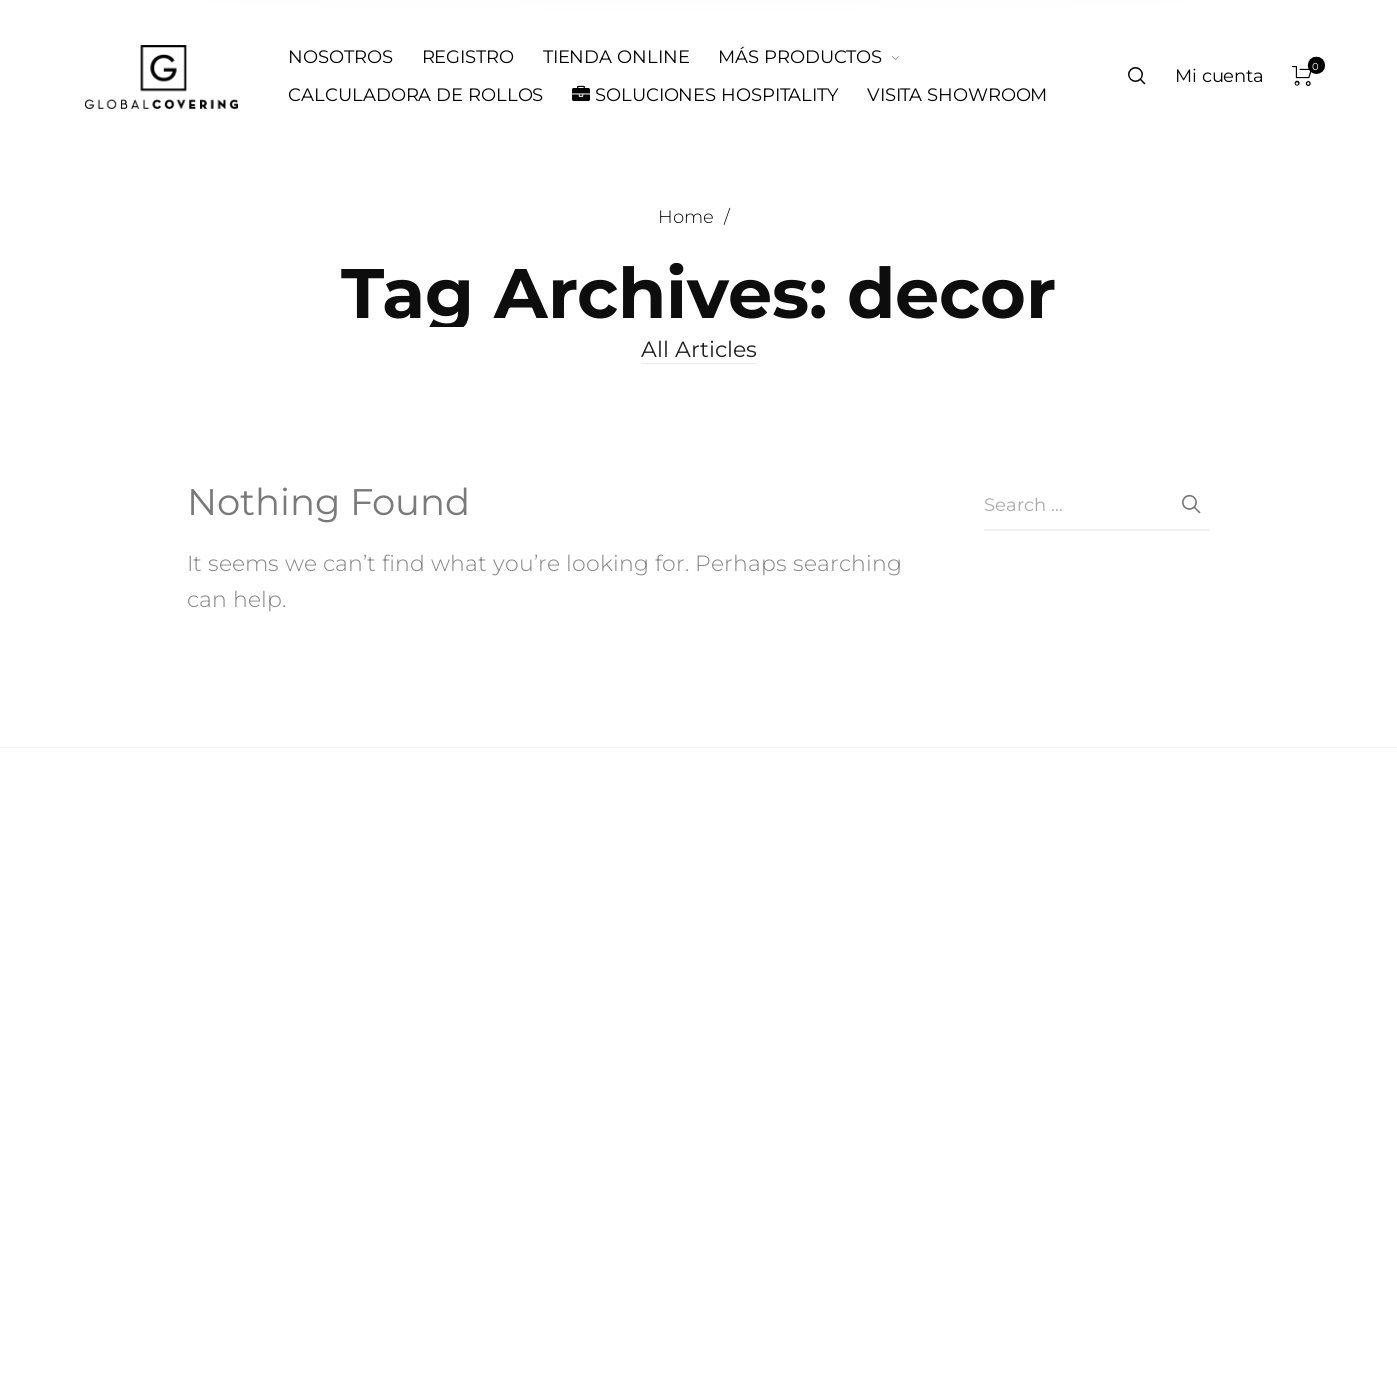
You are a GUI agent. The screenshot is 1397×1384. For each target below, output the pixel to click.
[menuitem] (354, 58)
